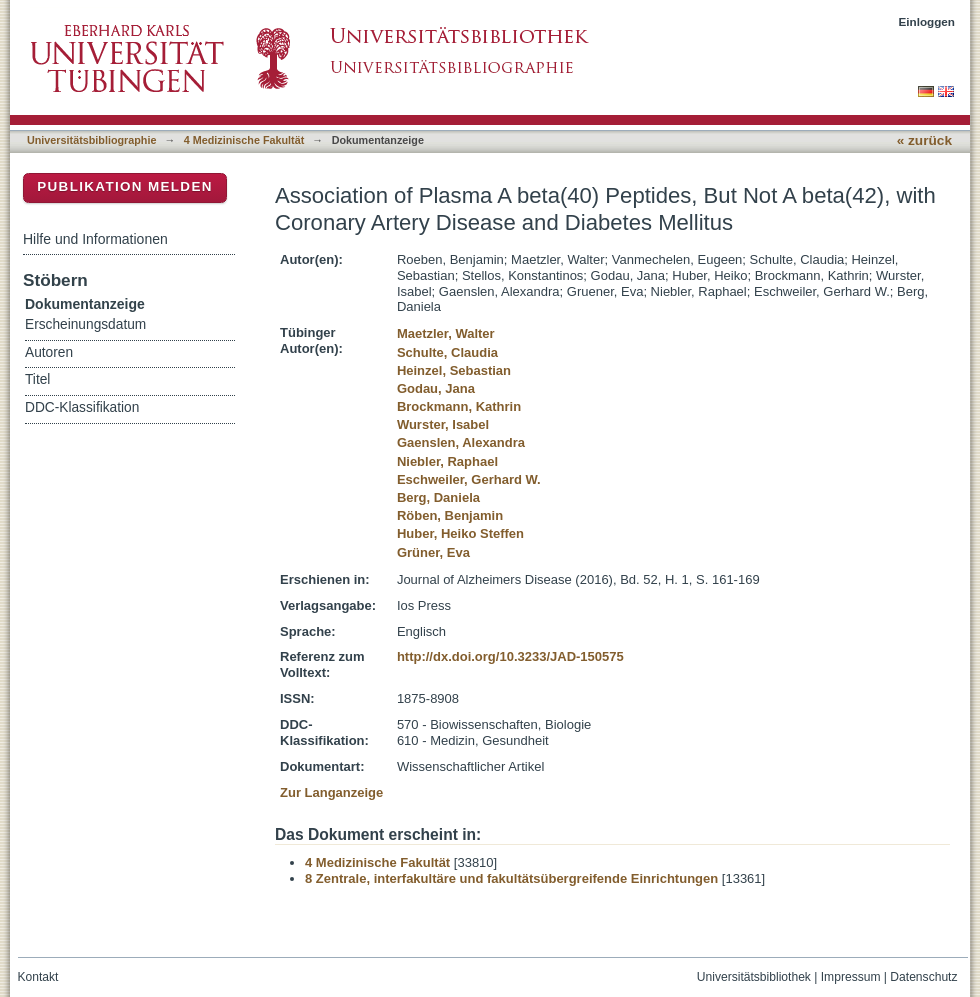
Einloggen (927, 21)
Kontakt (38, 977)
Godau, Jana (436, 388)
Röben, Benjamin (450, 515)
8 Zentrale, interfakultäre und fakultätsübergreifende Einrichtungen (511, 878)
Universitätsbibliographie (91, 140)
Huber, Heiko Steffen (460, 533)
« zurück (924, 140)
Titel (37, 379)
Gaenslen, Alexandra (461, 442)
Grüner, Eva (433, 552)
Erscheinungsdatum (85, 324)
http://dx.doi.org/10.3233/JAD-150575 (510, 656)
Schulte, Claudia (447, 352)
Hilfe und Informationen (95, 239)
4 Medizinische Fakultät (244, 140)
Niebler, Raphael (447, 461)
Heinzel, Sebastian (454, 370)
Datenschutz (923, 977)
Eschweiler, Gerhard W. (469, 479)
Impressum (851, 977)
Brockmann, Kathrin (459, 406)
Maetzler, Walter (446, 333)
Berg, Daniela (438, 497)
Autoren (49, 352)
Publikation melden (125, 186)
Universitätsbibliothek (754, 977)
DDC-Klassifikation (82, 407)
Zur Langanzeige (331, 792)
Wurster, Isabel (443, 424)
